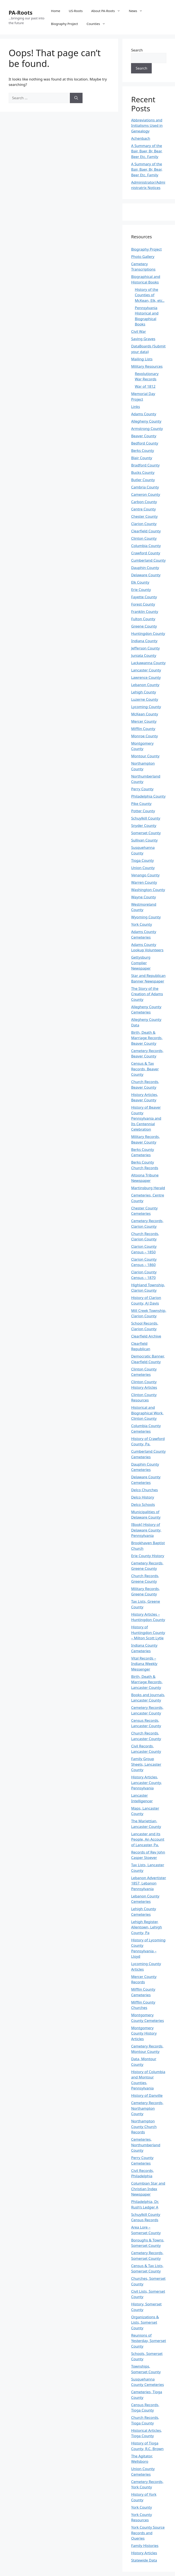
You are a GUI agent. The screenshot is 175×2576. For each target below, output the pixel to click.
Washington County (148, 889)
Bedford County (144, 443)
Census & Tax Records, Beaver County (145, 1069)
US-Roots (76, 11)
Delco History (142, 1497)
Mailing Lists (141, 358)
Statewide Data (144, 2560)
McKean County (144, 713)
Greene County (144, 626)
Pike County (141, 803)
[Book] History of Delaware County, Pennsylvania (146, 1530)
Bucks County (142, 472)
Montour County (145, 755)
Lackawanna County (148, 662)
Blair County (141, 457)
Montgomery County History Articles (144, 2033)
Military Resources (146, 366)
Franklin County (144, 611)
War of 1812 (145, 386)
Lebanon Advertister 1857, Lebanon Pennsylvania (148, 1883)
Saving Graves (143, 338)
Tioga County (142, 860)
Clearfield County (146, 531)
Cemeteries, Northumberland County (145, 2145)
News (138, 10)
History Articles (144, 2552)
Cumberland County (148, 560)
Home (55, 11)
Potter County (143, 810)
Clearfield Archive (146, 1336)
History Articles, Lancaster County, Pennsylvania (146, 1782)
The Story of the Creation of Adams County (147, 994)
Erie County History (147, 1555)
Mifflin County (143, 728)
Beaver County (143, 435)
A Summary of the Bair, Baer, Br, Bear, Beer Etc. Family (146, 151)
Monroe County (144, 735)
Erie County (141, 589)
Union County (143, 867)
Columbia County (146, 545)
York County (141, 924)
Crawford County (145, 552)
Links (135, 406)
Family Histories (144, 2545)
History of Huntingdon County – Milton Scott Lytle (148, 1632)
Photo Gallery (142, 256)
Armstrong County (147, 428)
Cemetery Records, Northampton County (147, 2108)
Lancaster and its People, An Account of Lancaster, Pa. (147, 1839)
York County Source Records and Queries (147, 2533)
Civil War (138, 331)
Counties (98, 23)
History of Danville (146, 2095)
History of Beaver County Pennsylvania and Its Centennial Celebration (146, 1118)
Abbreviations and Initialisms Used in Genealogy (146, 125)
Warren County (144, 882)
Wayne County (143, 896)
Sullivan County (144, 840)
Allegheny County (146, 421)
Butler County (143, 479)
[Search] (76, 98)
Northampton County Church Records (143, 2126)
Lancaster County (146, 670)
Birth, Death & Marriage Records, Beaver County (146, 1038)
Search (137, 50)
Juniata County (143, 655)
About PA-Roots (107, 10)
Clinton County (143, 538)
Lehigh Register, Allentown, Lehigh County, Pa (146, 1927)
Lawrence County (146, 677)
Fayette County (144, 596)
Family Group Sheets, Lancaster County (146, 1764)
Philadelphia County (148, 796)
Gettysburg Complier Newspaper (141, 963)
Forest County (143, 604)
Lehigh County (143, 692)
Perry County (142, 788)
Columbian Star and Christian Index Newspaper (148, 2189)
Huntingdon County (148, 633)
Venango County (145, 875)
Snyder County (143, 825)
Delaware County (145, 574)
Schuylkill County (145, 818)
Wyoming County (146, 916)
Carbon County (144, 501)
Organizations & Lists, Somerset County (145, 2322)
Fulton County (143, 618)
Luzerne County (144, 699)
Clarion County (143, 523)
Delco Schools (143, 1504)
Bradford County (145, 465)
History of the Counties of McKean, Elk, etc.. (149, 295)
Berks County (142, 450)
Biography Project (64, 24)
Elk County (140, 582)
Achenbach (140, 138)
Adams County (143, 413)
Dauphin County (145, 567)
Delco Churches (144, 1489)
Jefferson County (145, 648)
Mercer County (143, 721)
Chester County (144, 516)
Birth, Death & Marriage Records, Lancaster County (146, 1682)
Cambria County (145, 487)
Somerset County (146, 832)
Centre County (143, 509)
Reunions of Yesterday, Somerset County (148, 2341)
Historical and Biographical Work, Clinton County (147, 1413)
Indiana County (144, 640)
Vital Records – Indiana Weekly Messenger (144, 1664)
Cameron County (145, 494)
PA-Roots (21, 12)
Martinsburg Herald (148, 1187)
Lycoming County (146, 706)
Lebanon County (145, 684)
